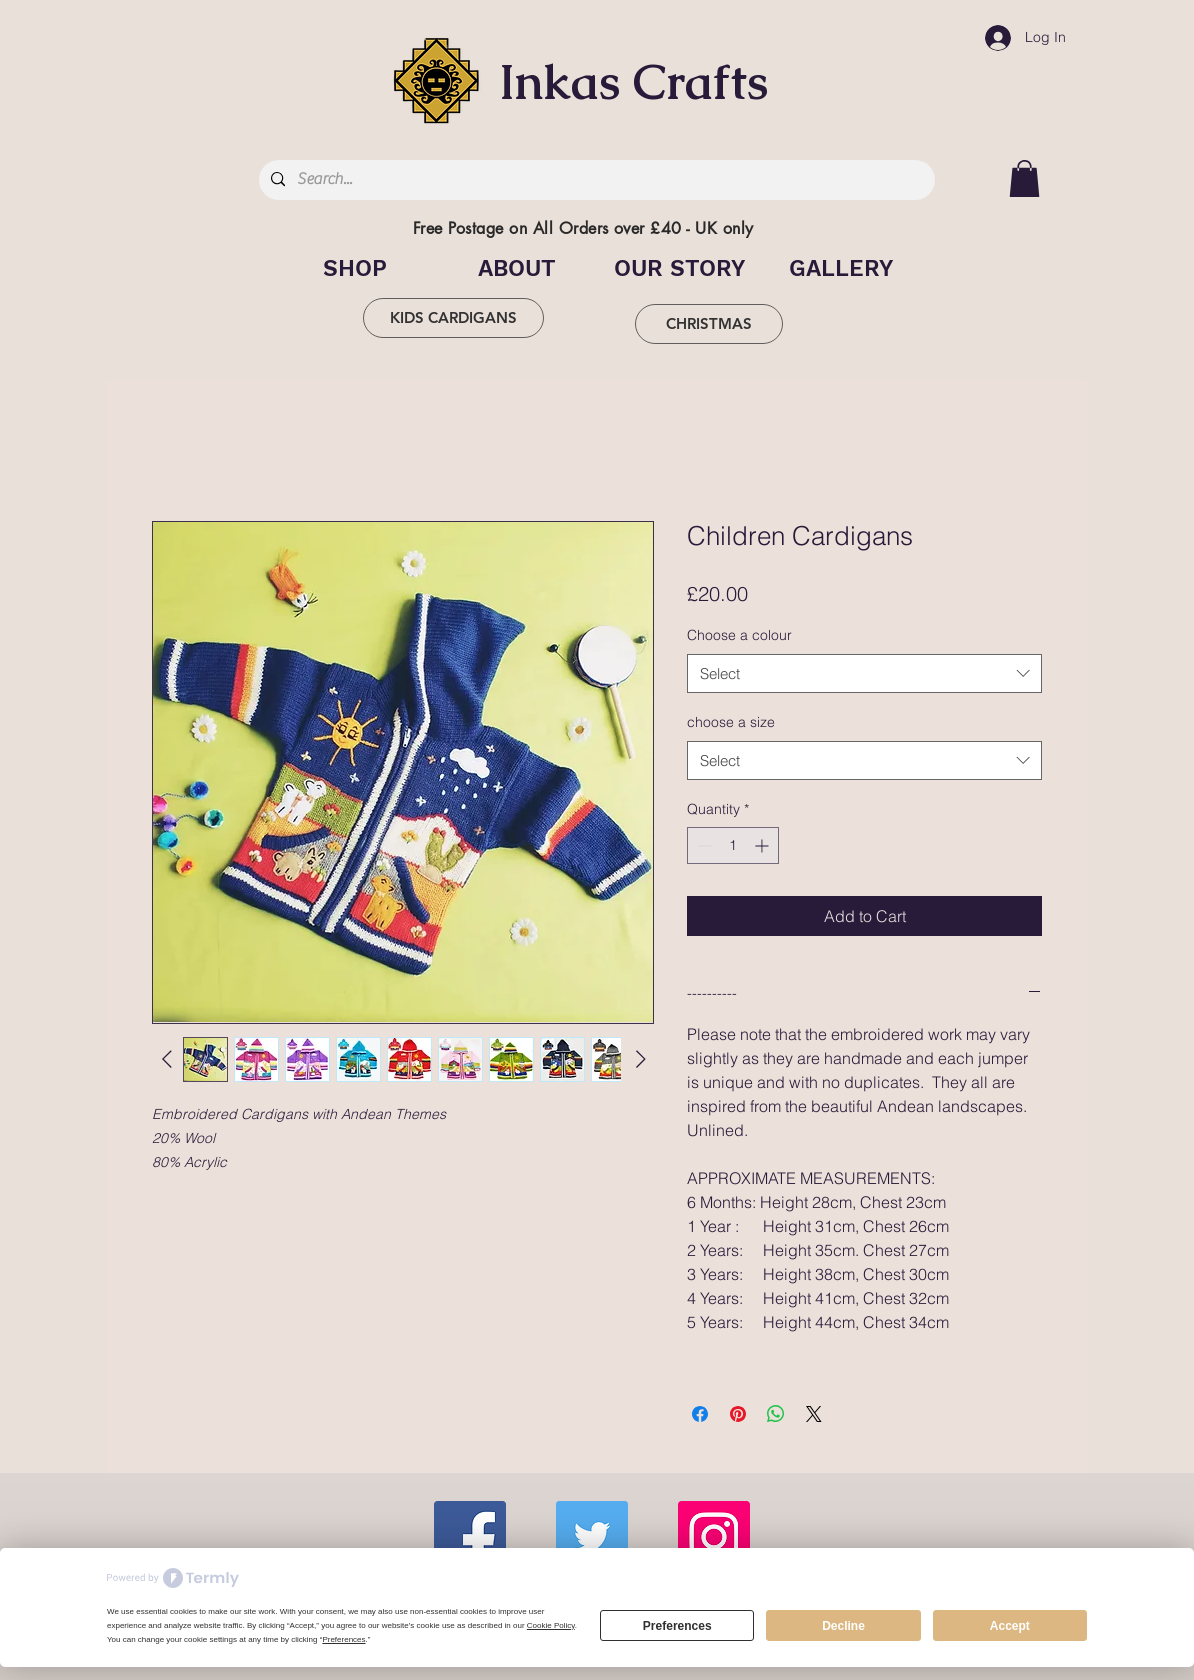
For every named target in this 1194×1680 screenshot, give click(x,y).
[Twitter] (592, 1537)
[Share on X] (814, 1414)
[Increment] (763, 845)
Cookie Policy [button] (551, 1625)
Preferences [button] (343, 1639)
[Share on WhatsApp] (776, 1414)
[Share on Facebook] (700, 1414)
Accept (1010, 1626)
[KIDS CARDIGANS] (453, 318)
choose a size (731, 722)
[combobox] (864, 673)
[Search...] (595, 180)
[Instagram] (714, 1537)
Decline (843, 1626)
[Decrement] (702, 845)
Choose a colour (739, 635)
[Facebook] (470, 1537)
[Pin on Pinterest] (738, 1414)
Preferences (677, 1626)
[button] (1024, 178)
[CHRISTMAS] (709, 324)
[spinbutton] (733, 845)
